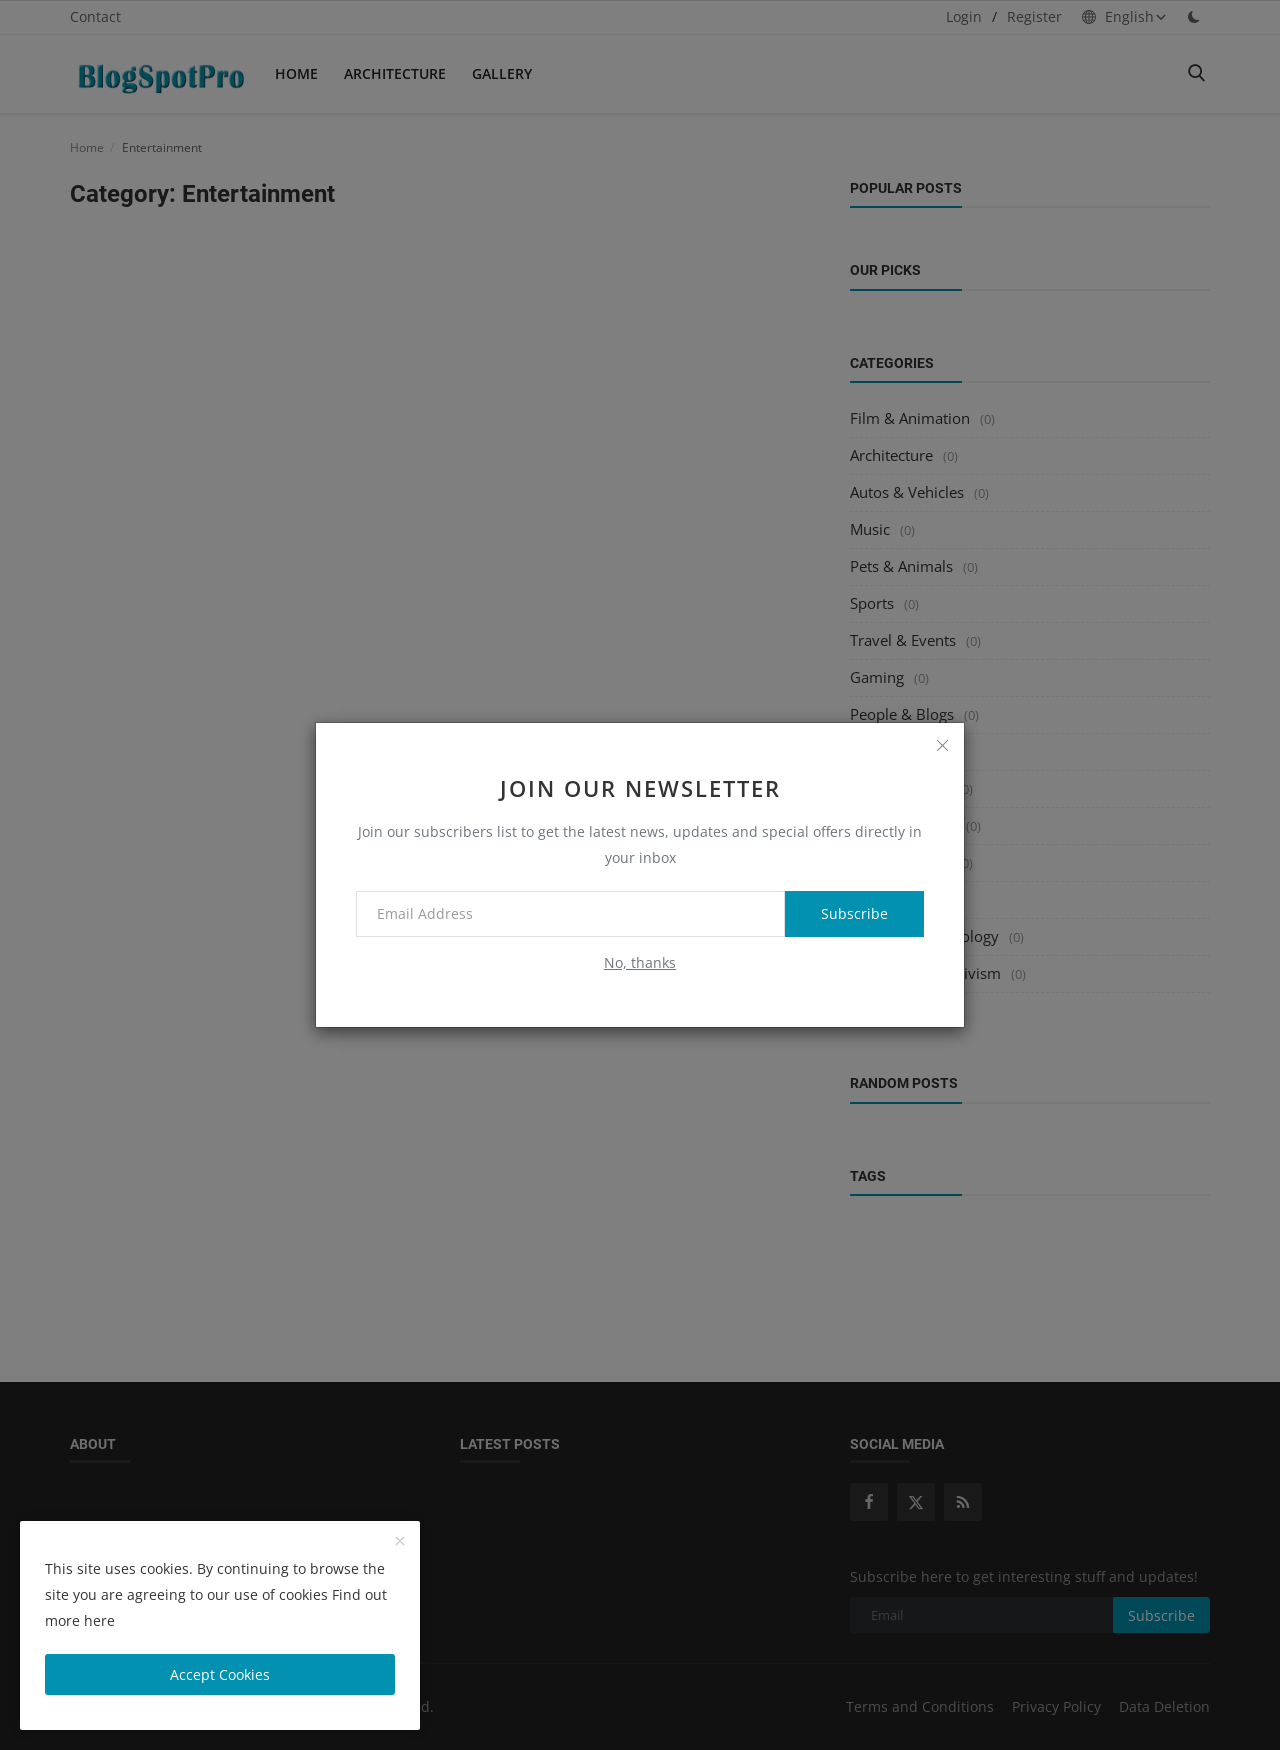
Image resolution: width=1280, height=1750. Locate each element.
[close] (942, 745)
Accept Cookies (220, 1674)
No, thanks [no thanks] (640, 962)
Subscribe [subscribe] (854, 913)
